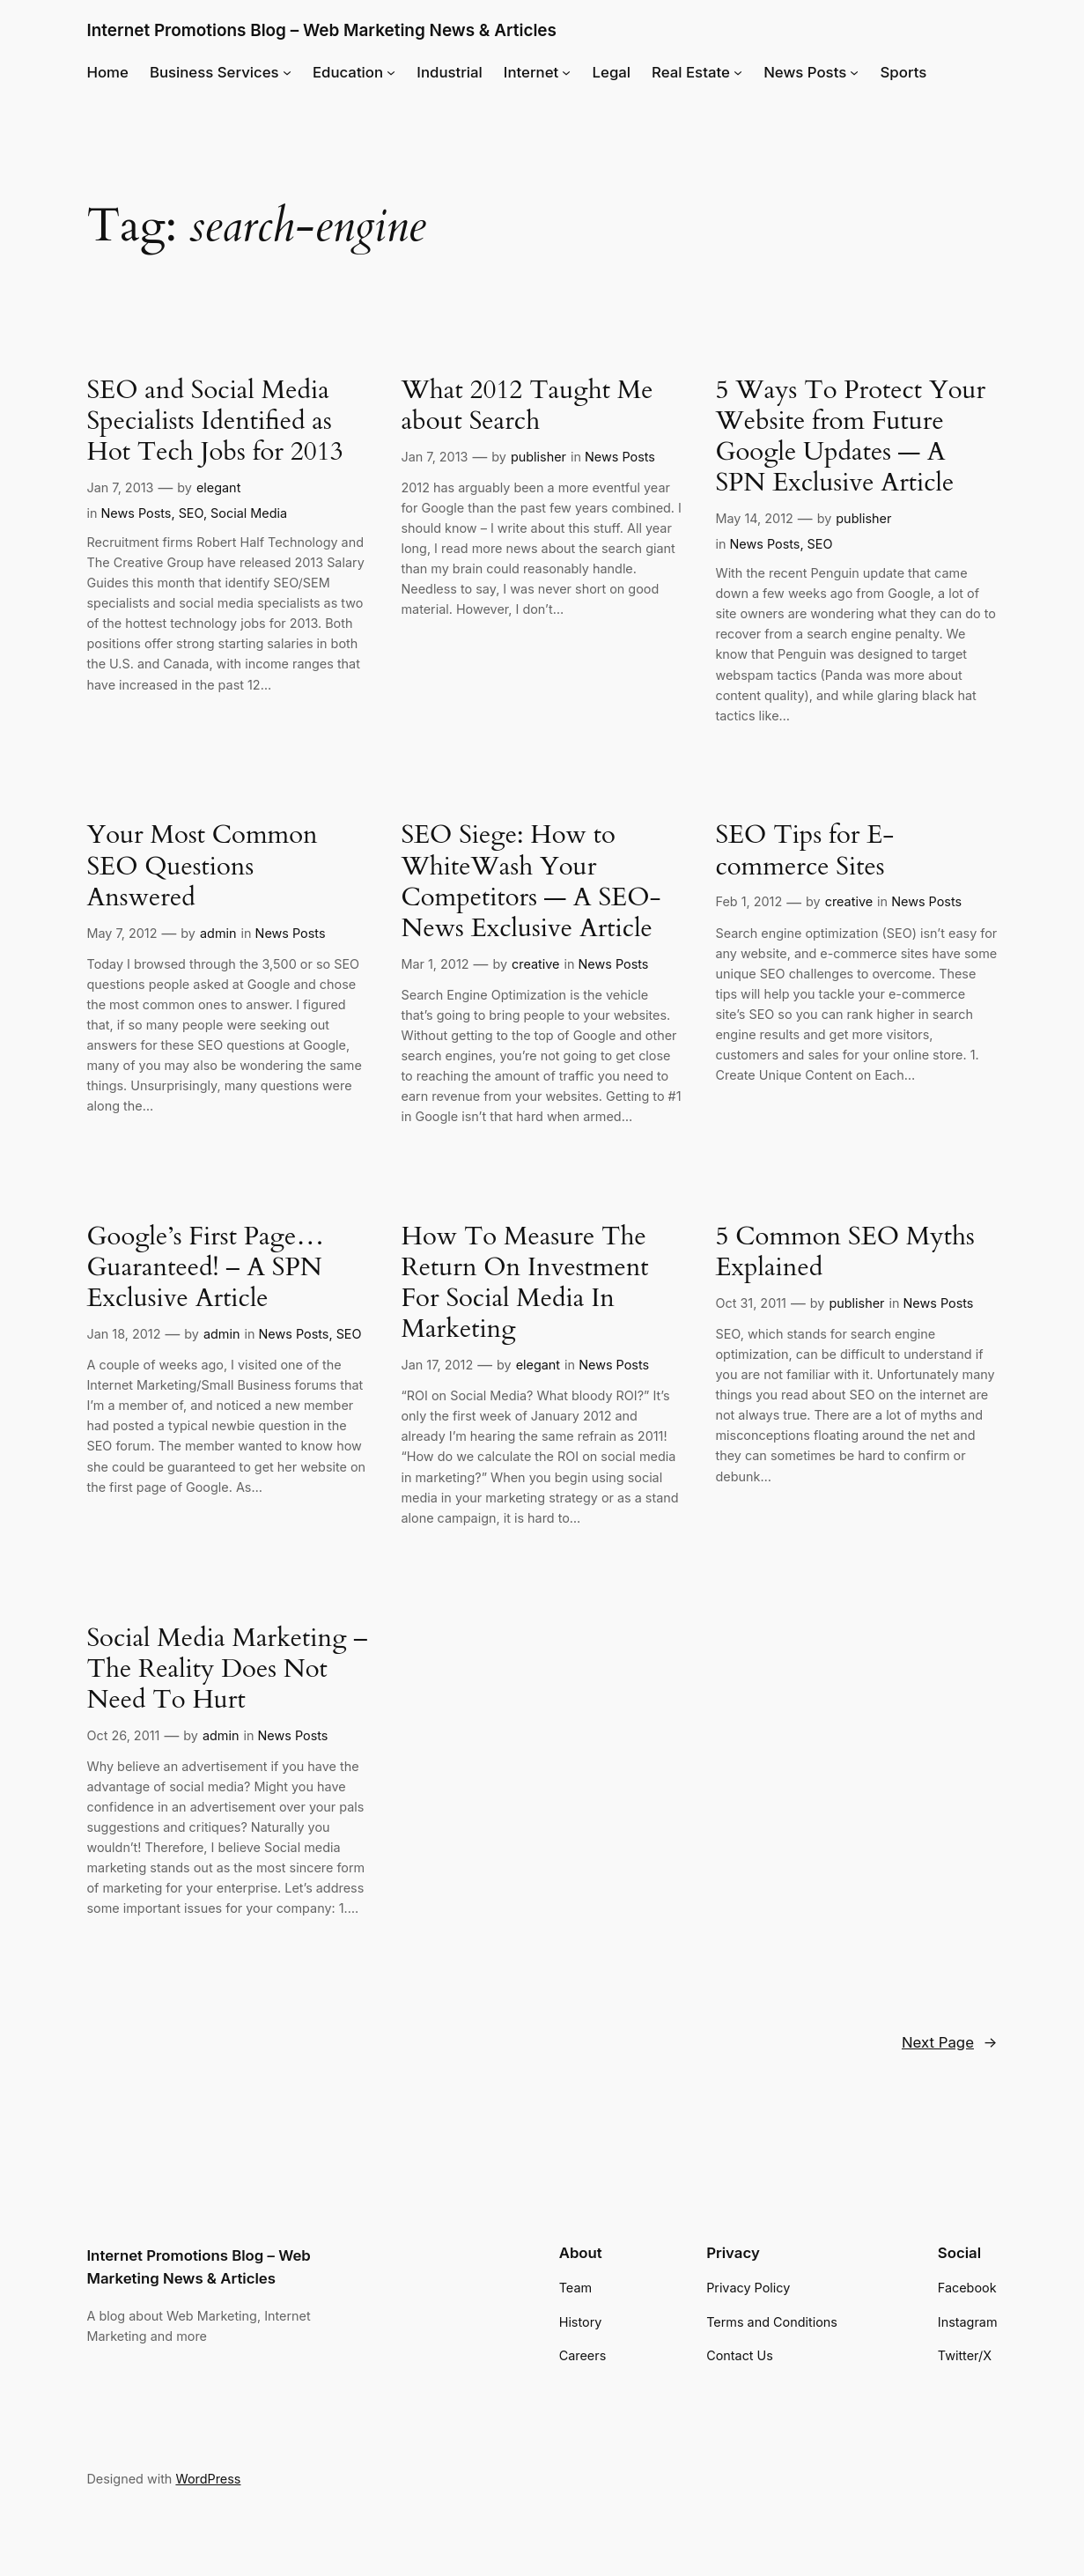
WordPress (207, 2478)
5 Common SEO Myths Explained (844, 1252)
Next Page (950, 2042)
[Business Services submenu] (287, 72)
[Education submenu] (391, 72)
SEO (191, 513)
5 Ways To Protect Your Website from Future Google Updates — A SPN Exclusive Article (850, 436)
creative (535, 963)
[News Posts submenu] (854, 72)
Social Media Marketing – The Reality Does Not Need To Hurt (226, 1669)
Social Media (248, 513)
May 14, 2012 (754, 518)
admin (218, 933)
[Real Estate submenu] (738, 72)
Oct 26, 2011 (122, 1735)
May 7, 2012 (121, 933)
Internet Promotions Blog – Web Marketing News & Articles (321, 30)
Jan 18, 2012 (123, 1333)
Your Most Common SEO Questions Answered (201, 866)
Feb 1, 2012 (748, 901)
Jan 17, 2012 (437, 1364)
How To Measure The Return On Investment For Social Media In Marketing (524, 1283)
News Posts (136, 513)
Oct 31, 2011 (750, 1302)
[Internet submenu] (566, 72)
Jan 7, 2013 (119, 487)
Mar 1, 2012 (434, 963)
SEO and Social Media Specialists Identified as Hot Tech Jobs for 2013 (214, 421)
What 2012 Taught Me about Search (527, 406)
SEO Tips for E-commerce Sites (804, 851)
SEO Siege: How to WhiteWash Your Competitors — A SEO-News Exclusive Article (530, 881)
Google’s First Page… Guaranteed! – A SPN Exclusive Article (205, 1268)
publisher (538, 456)
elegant (218, 487)
